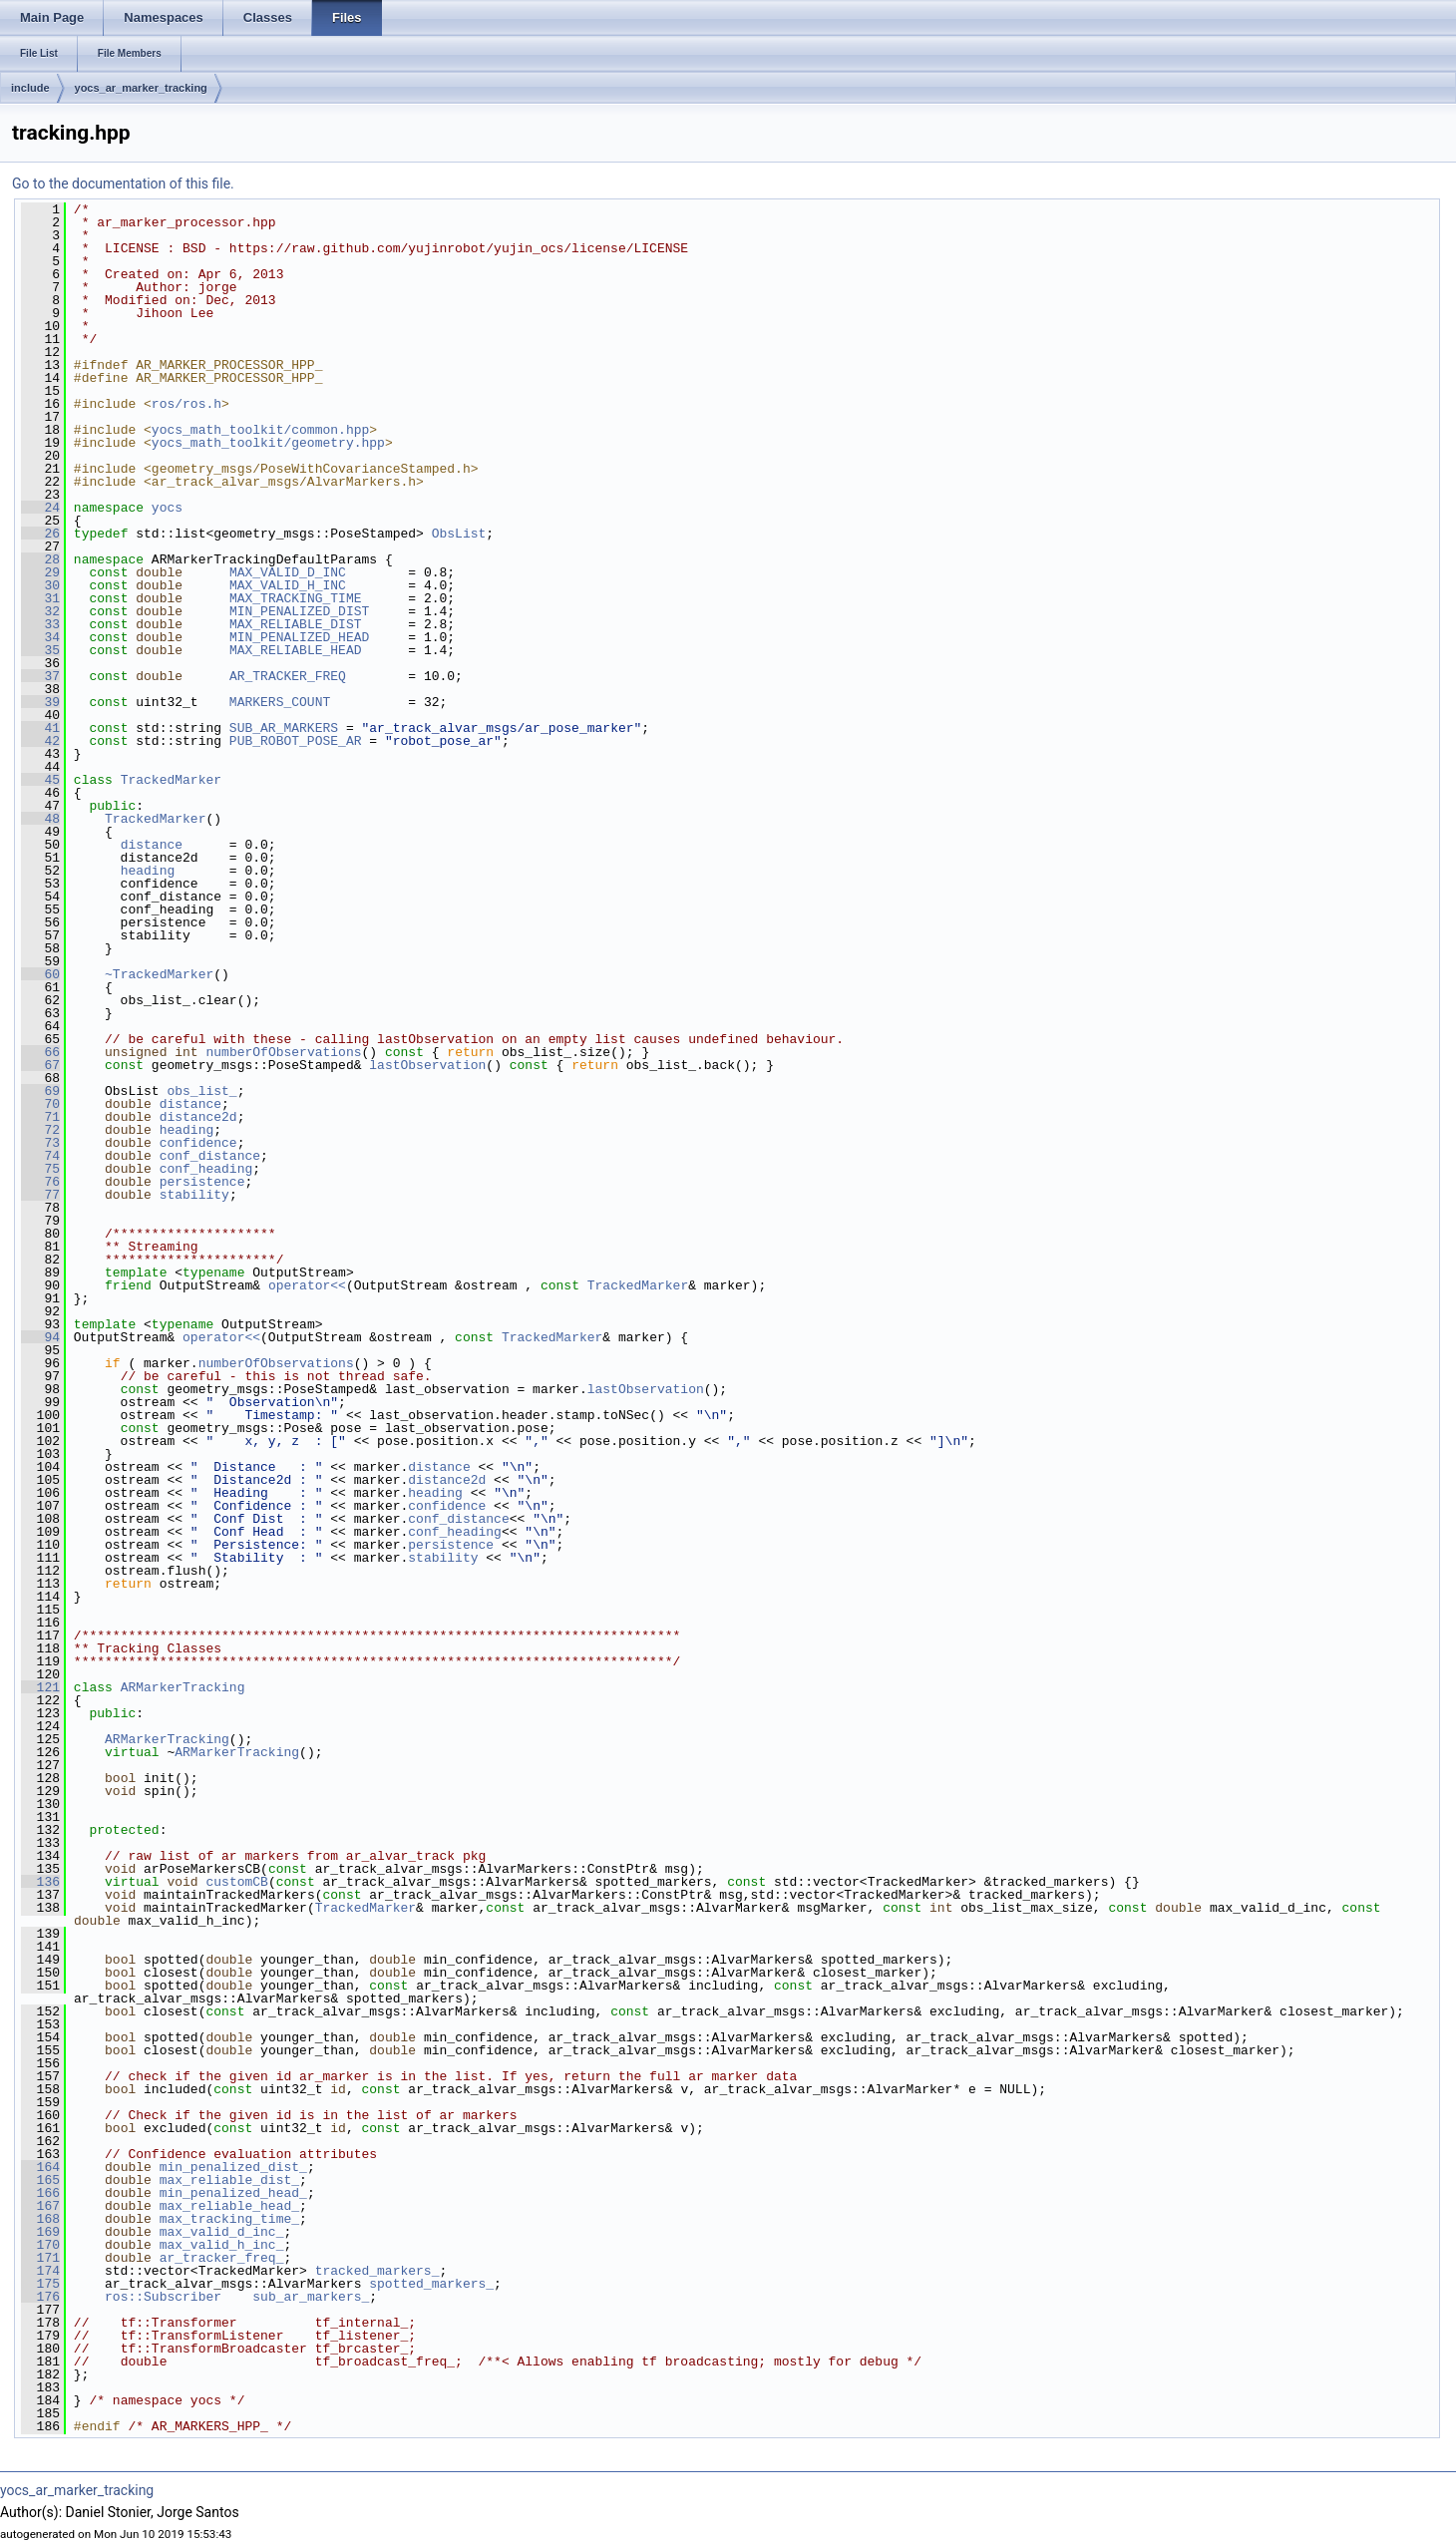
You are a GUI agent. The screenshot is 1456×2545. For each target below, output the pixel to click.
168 (40, 2219)
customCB (236, 1882)
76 (40, 1182)
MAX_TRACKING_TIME (295, 598)
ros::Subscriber (163, 2297)
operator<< (307, 1285)
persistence (202, 1182)
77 (40, 1195)
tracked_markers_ (377, 2271)
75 (40, 1169)
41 (40, 728)
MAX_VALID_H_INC (287, 585)
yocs (167, 508)
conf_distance (210, 1156)
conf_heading (206, 1169)
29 (40, 572)
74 (40, 1156)
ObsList (459, 534)
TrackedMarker (171, 780)
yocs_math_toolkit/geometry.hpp (268, 443)
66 (40, 1052)
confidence (198, 1143)
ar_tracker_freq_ (222, 2258)
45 (40, 780)
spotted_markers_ (431, 2284)
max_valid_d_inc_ (222, 2232)
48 (40, 819)
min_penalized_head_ (233, 2193)
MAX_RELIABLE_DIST (295, 624)
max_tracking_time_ (229, 2219)
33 (40, 624)
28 (40, 559)
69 (40, 1091)
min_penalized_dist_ (233, 2167)
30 (40, 585)
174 (40, 2271)
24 (40, 508)
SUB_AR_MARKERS (283, 728)
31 (40, 598)
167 (40, 2206)
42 (40, 741)
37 (40, 676)
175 (40, 2284)
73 (40, 1143)
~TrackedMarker (159, 974)
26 (40, 534)
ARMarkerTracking (183, 1687)
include (30, 88)
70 (40, 1104)
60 (40, 974)
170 (40, 2245)
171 (40, 2258)
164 (40, 2167)
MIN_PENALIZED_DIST (299, 611)
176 (40, 2297)
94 (40, 1337)
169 (40, 2232)
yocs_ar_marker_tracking (141, 88)
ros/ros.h (186, 404)
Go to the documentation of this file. (123, 183)
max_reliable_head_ (229, 2206)
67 (40, 1065)
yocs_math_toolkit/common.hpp (260, 430)
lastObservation (427, 1065)
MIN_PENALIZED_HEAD (299, 637)
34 (40, 637)
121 (40, 1687)
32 (40, 611)
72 (40, 1130)
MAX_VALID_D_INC (287, 572)
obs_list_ (201, 1091)
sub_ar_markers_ (310, 2297)
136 (40, 1882)
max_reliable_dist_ (229, 2180)
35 (40, 650)
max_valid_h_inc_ (222, 2245)
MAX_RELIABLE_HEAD (295, 650)
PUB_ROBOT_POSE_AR (295, 741)
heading (148, 871)
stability (194, 1195)
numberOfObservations (283, 1052)
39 (40, 702)
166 (40, 2193)
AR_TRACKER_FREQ (287, 676)
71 (40, 1117)
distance (151, 845)
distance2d (198, 1117)
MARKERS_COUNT (279, 702)
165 (40, 2180)
